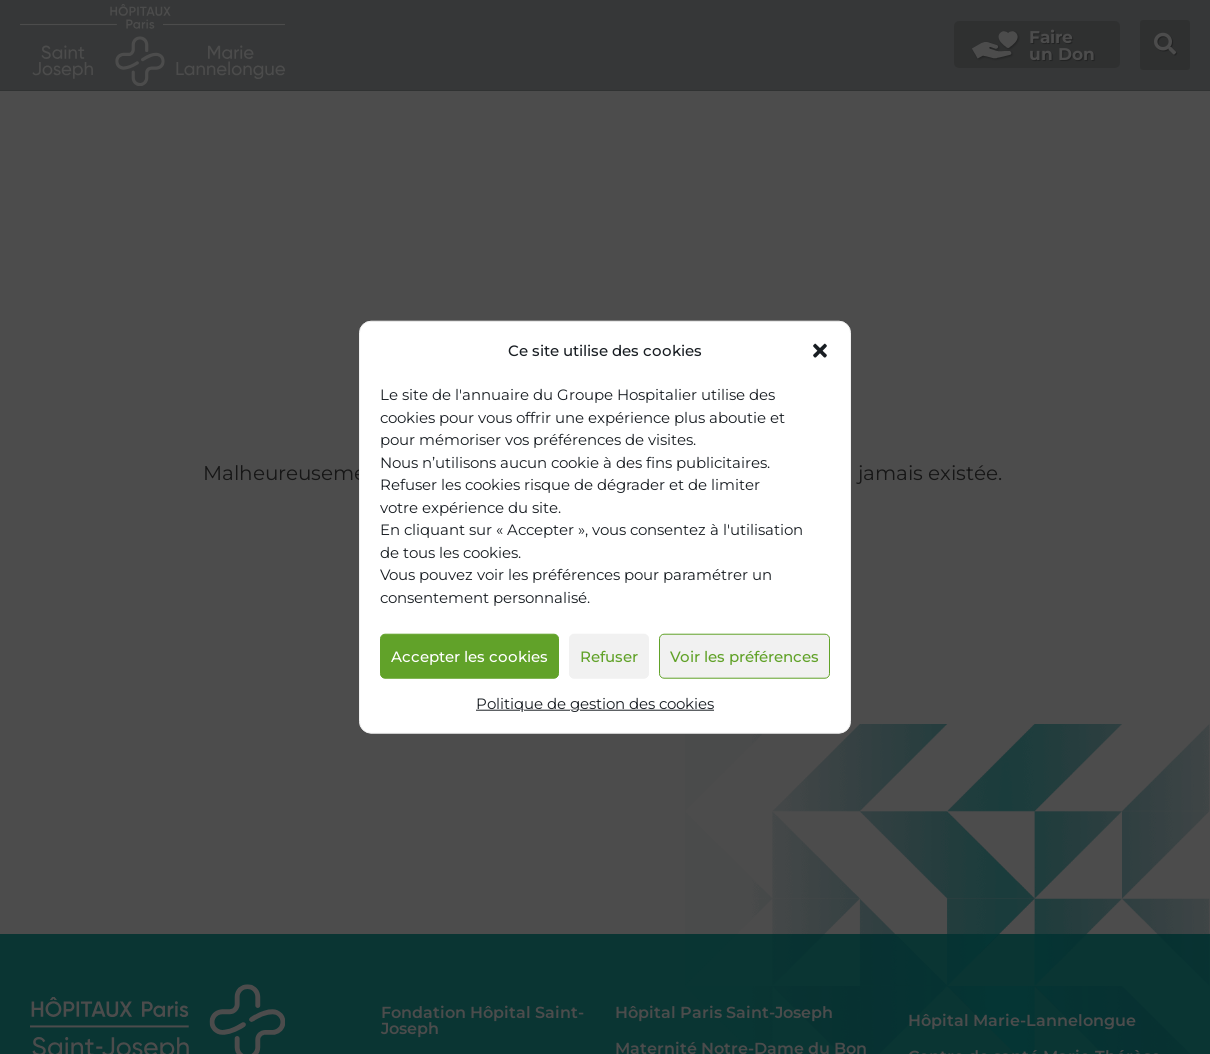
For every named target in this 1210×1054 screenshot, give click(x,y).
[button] (820, 350)
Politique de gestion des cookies (595, 703)
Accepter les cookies (469, 656)
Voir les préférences (744, 656)
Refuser (609, 656)
